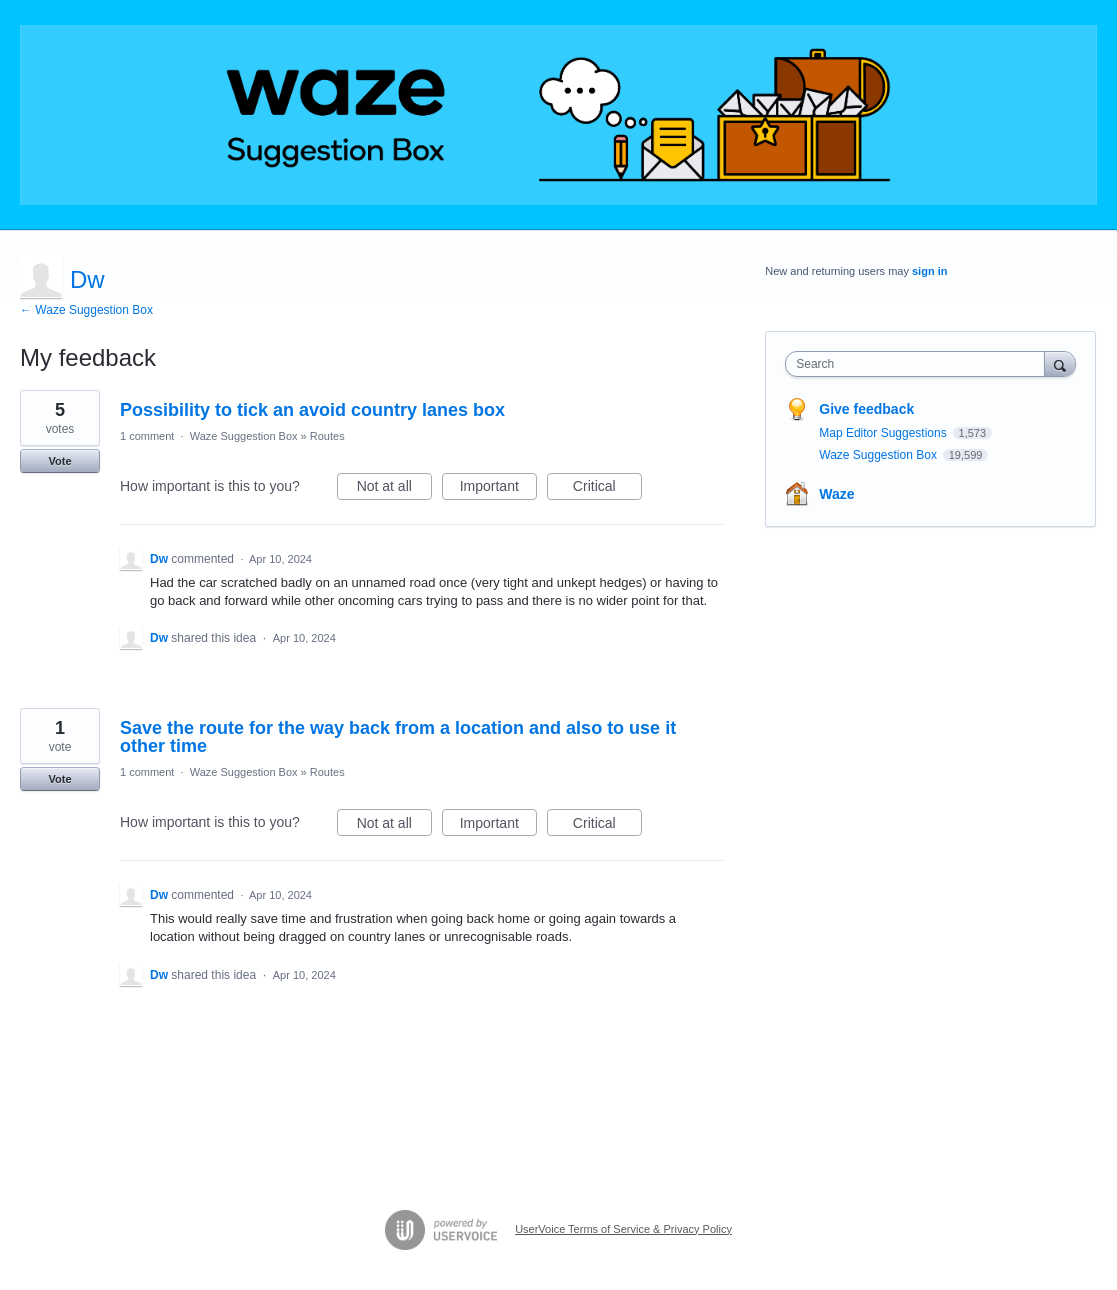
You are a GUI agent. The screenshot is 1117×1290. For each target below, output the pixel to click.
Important (498, 489)
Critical (607, 489)
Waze (836, 494)
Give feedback (866, 409)
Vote (59, 461)
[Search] (1060, 363)
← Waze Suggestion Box (86, 310)
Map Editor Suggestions (884, 433)
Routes (327, 436)
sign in (929, 271)
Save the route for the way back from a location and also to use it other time (398, 737)
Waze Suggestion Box (244, 436)
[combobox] (919, 364)
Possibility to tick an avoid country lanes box (312, 410)
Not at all (394, 489)
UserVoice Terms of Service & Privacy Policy (623, 1229)
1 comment (147, 436)
